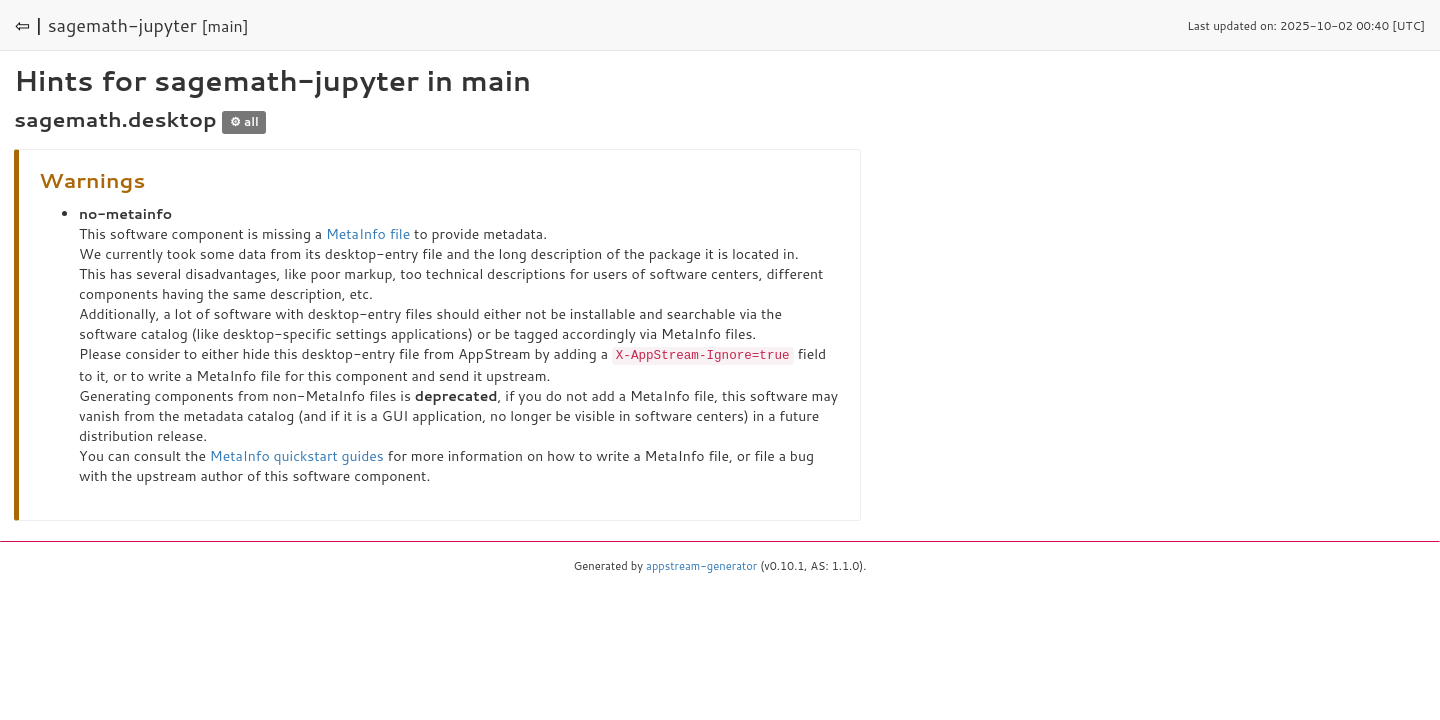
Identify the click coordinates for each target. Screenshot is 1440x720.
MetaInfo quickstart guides (297, 455)
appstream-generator (701, 565)
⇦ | (29, 25)
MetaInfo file (368, 234)
